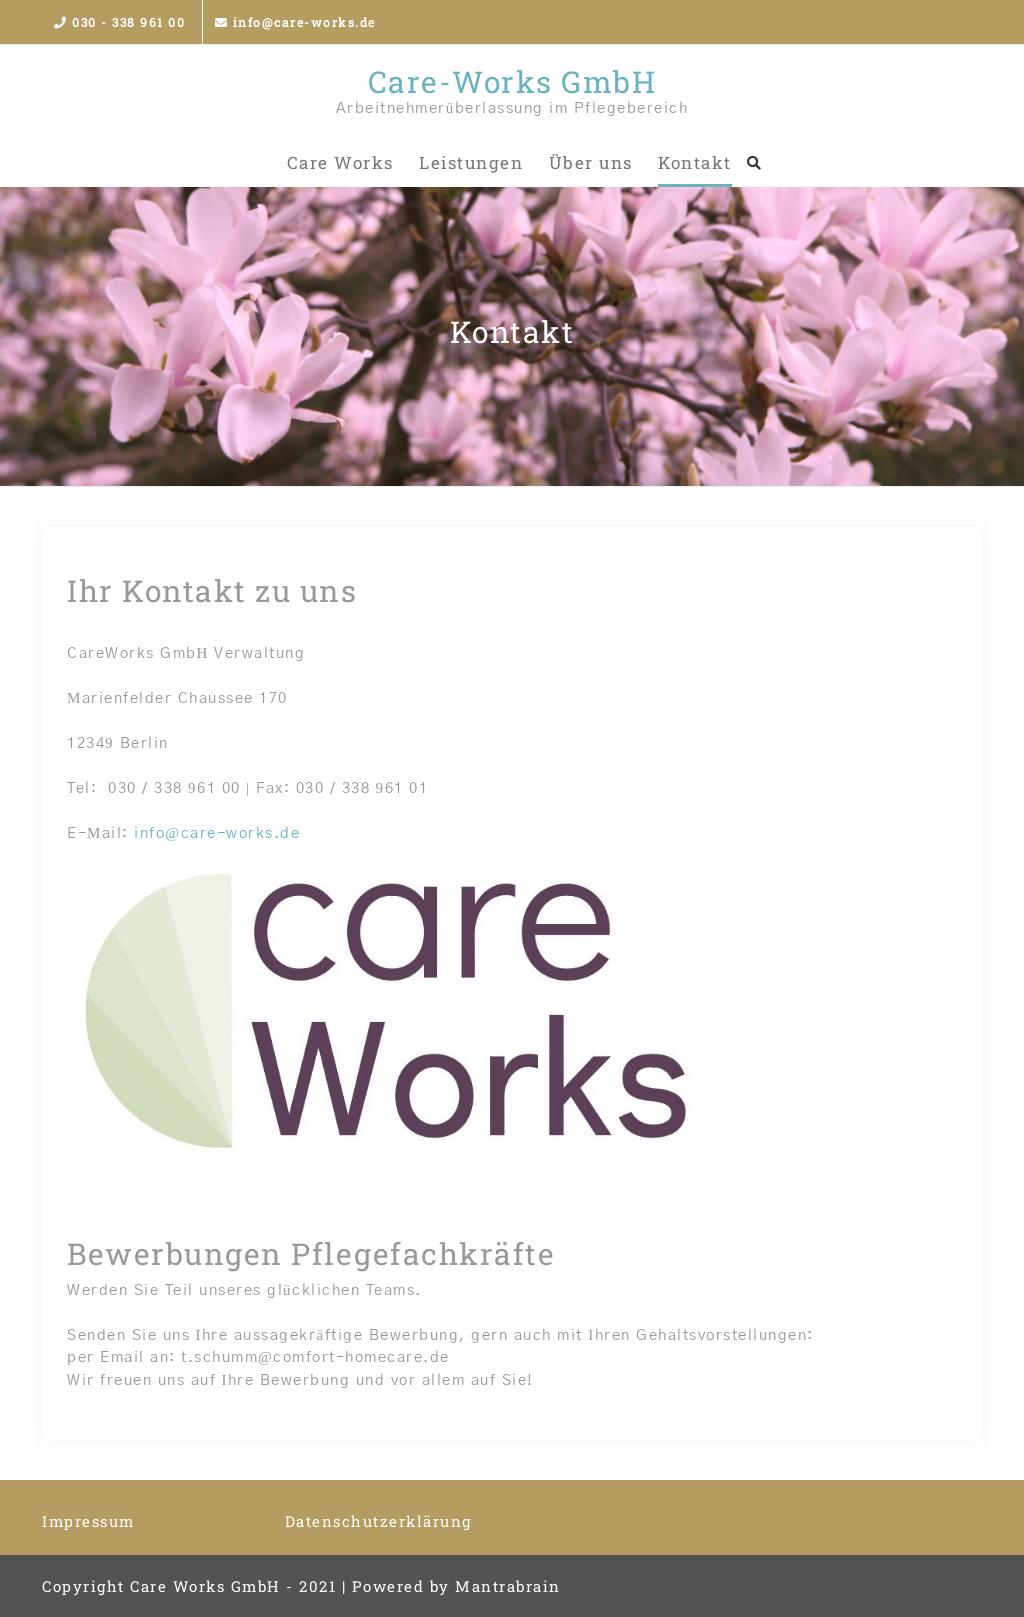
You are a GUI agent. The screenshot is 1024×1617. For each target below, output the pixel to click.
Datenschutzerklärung (378, 1521)
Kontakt (695, 162)
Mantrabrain (508, 1586)
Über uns (591, 162)
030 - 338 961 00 (119, 22)
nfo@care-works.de (220, 833)
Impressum (88, 1521)
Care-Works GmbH (512, 81)
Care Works (340, 162)
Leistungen (471, 162)
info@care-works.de (295, 22)
